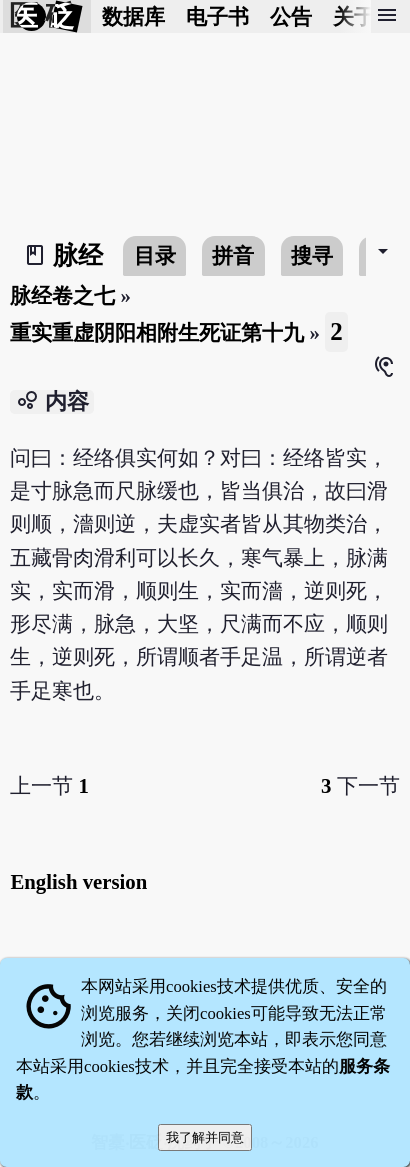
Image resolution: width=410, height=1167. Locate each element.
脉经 (78, 255)
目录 (155, 255)
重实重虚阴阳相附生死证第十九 (157, 332)
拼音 (233, 255)
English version (78, 881)
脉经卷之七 (62, 295)
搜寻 (312, 255)
